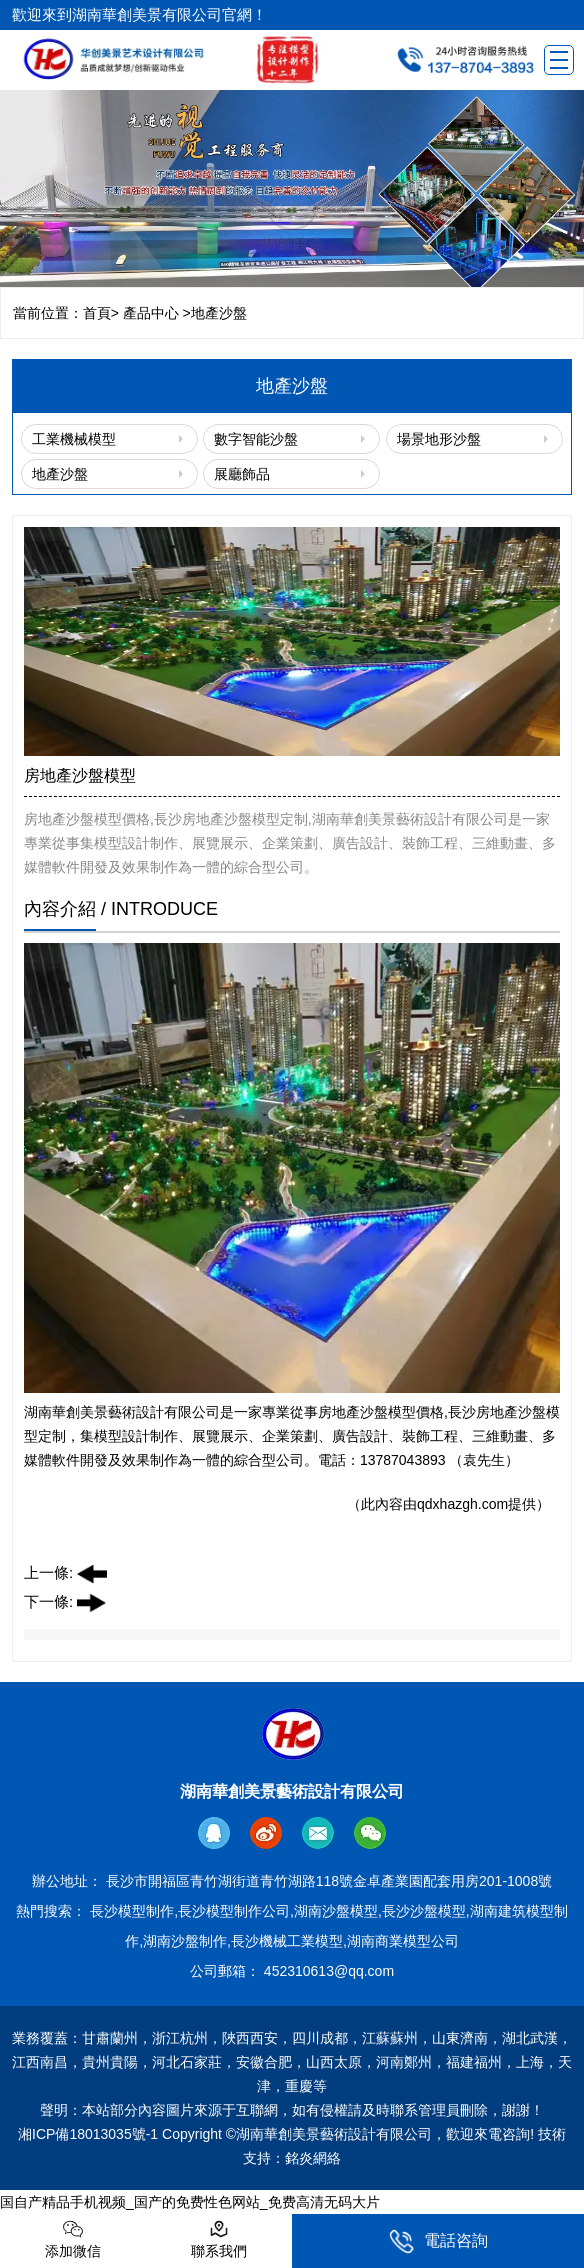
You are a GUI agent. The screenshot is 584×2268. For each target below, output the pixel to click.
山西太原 (334, 2062)
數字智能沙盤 (256, 439)
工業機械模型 (74, 439)
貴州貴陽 (110, 2062)
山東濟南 (460, 2038)
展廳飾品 (242, 474)
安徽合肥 (264, 2062)
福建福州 (474, 2062)
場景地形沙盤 (439, 439)
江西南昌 (40, 2062)
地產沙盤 (60, 474)
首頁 (97, 313)
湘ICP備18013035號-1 (88, 2134)
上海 (530, 2062)
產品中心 (151, 313)
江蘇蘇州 (390, 2038)
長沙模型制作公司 (234, 1911)
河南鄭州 (404, 2062)
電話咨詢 (438, 2241)
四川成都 (320, 2038)
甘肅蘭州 (110, 2038)
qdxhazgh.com (462, 1504)
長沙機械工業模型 (287, 1941)
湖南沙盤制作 (185, 1941)
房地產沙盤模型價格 (381, 1412)
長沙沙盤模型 (424, 1911)
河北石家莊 (187, 2062)
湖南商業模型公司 (403, 1941)
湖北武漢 (530, 2038)
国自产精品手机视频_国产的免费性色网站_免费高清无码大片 (190, 2202)
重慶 (299, 2086)
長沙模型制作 (132, 1911)
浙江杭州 (180, 2038)
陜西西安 (250, 2038)
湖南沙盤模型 (336, 1911)
